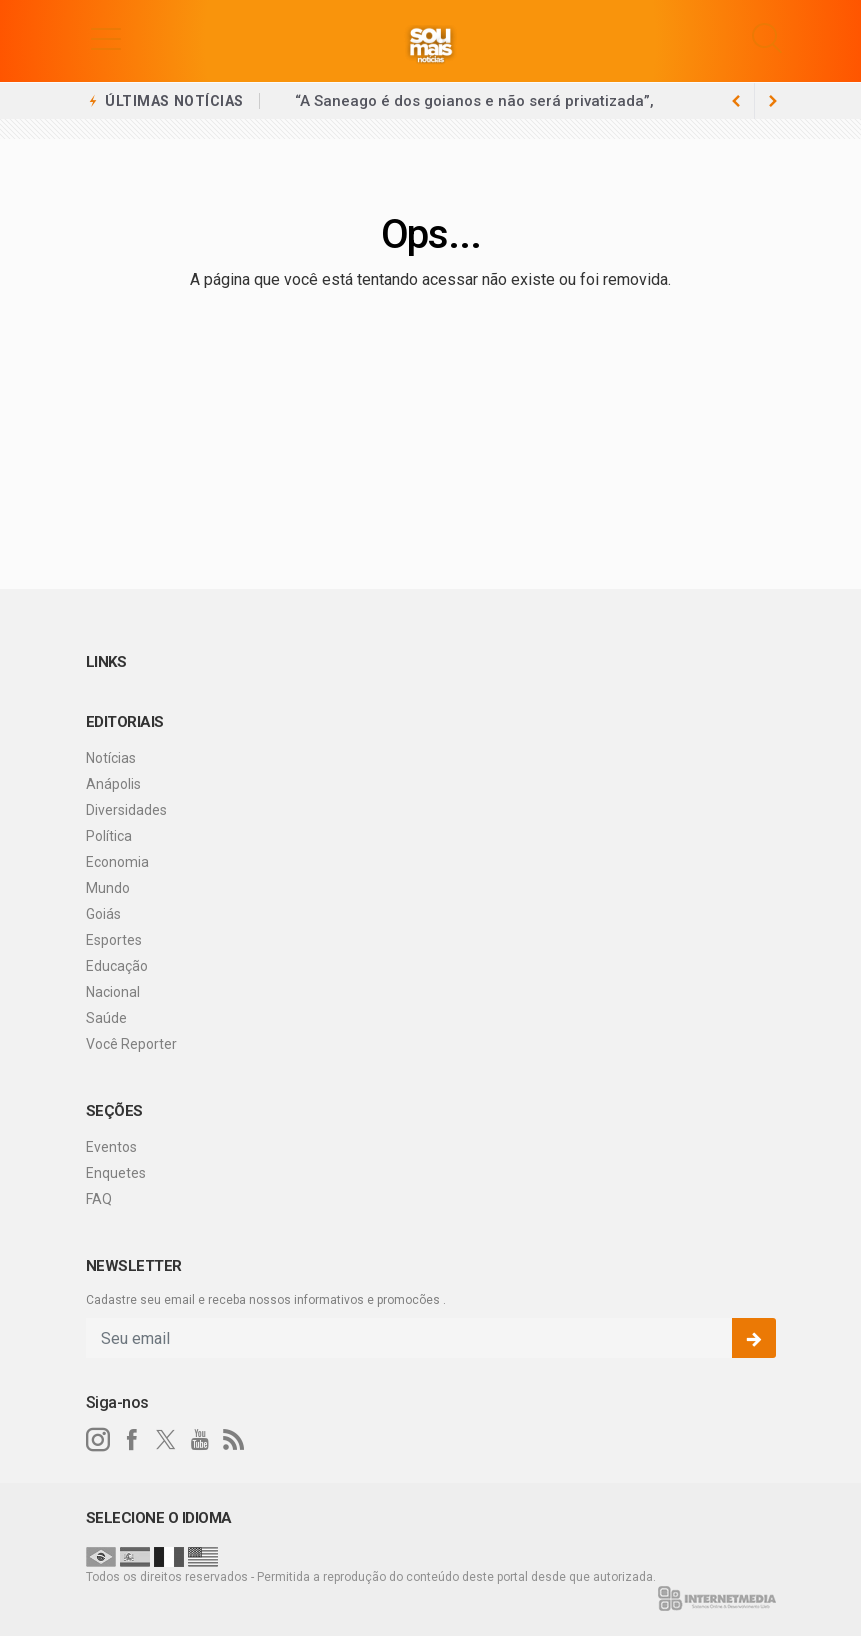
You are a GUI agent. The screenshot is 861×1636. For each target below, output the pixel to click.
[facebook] (132, 1440)
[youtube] (200, 1440)
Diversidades (126, 810)
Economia (117, 862)
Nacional (113, 992)
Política (109, 836)
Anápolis (113, 784)
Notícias (111, 758)
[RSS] (234, 1440)
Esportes (114, 940)
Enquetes (116, 1173)
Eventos (111, 1147)
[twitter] (166, 1440)
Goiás (103, 914)
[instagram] (98, 1440)
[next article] (737, 101)
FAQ (99, 1199)
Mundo (108, 888)
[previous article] (773, 101)
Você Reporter (131, 1044)
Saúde (106, 1018)
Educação (117, 966)
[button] (106, 38)
